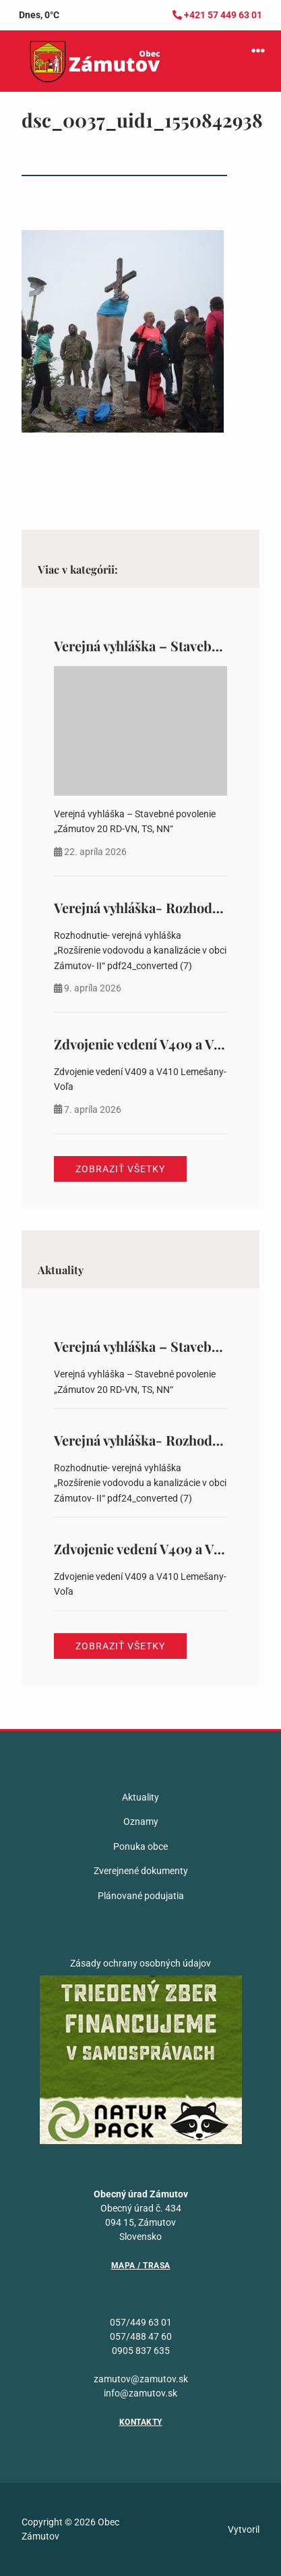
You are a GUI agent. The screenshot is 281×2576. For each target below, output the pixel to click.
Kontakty (140, 2422)
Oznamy (140, 1821)
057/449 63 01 (141, 2322)
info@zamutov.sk (140, 2393)
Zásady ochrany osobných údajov (140, 1963)
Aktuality (140, 1797)
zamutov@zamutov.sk (141, 2379)
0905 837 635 (141, 2350)
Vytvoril (243, 2529)
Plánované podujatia (141, 1895)
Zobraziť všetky (120, 1168)
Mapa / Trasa (140, 2265)
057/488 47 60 (141, 2336)
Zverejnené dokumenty (141, 1870)
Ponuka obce (140, 1846)
